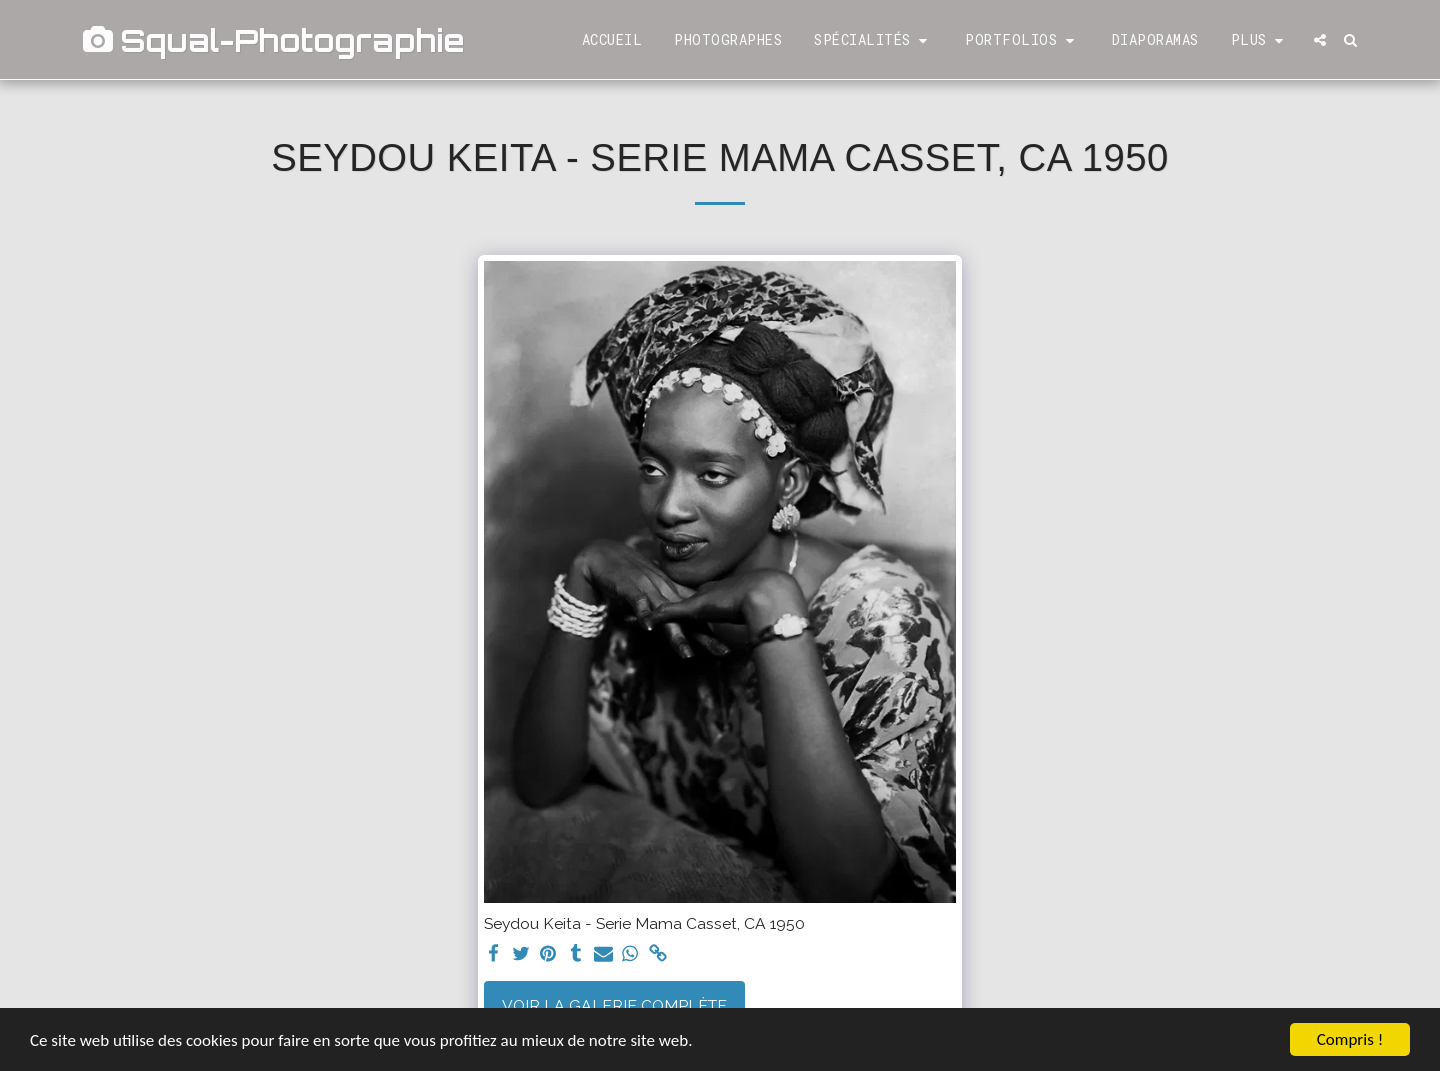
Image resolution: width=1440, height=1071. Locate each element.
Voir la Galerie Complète (614, 1005)
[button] (873, 40)
